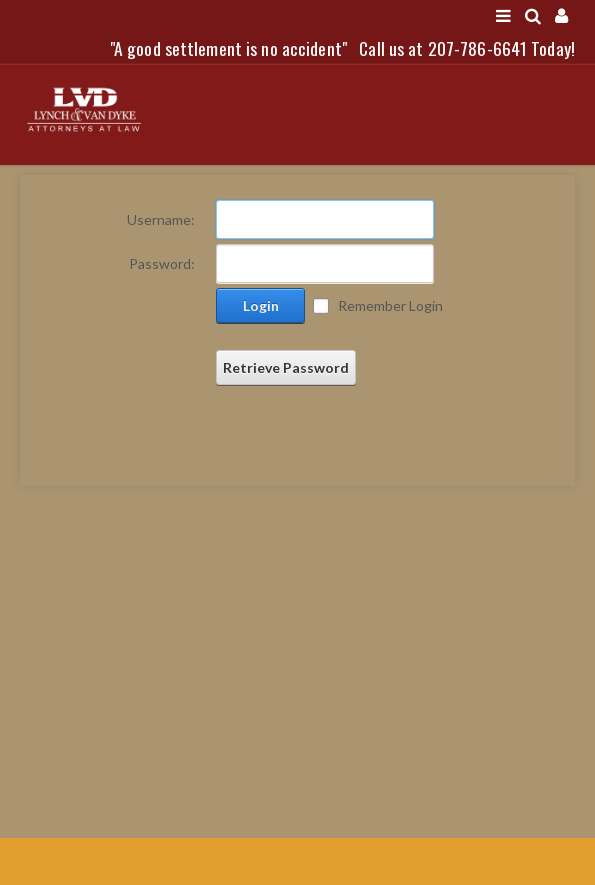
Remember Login (390, 305)
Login (261, 305)
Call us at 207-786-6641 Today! (467, 48)
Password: (162, 263)
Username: (161, 219)
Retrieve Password (286, 367)
